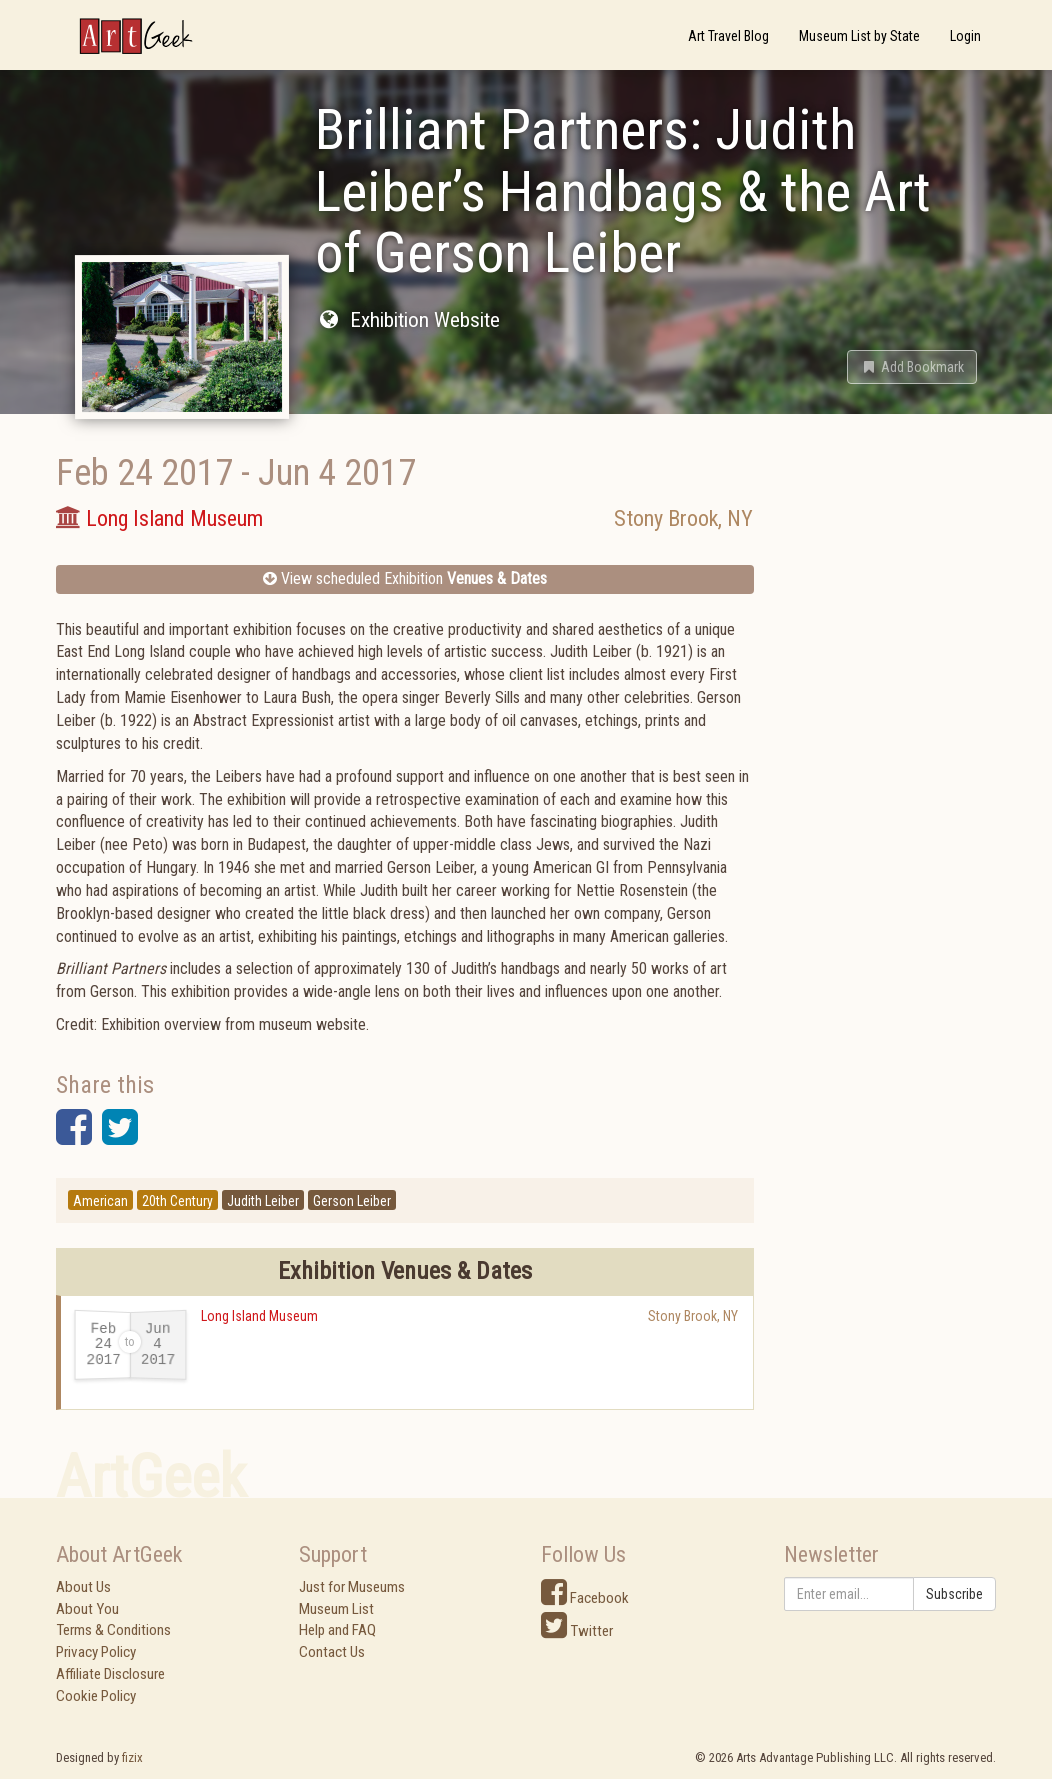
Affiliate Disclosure (110, 1674)
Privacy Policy (96, 1652)
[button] (912, 367)
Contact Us (332, 1652)
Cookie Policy (96, 1696)
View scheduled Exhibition (405, 578)
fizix (132, 1757)
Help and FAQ (337, 1630)
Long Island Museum (259, 1316)
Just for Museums (352, 1587)
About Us (83, 1587)
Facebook (585, 1598)
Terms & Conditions (113, 1630)
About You (87, 1609)
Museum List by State (859, 36)
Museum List (336, 1609)
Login (965, 36)
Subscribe (954, 1594)
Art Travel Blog (728, 36)
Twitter (577, 1631)
